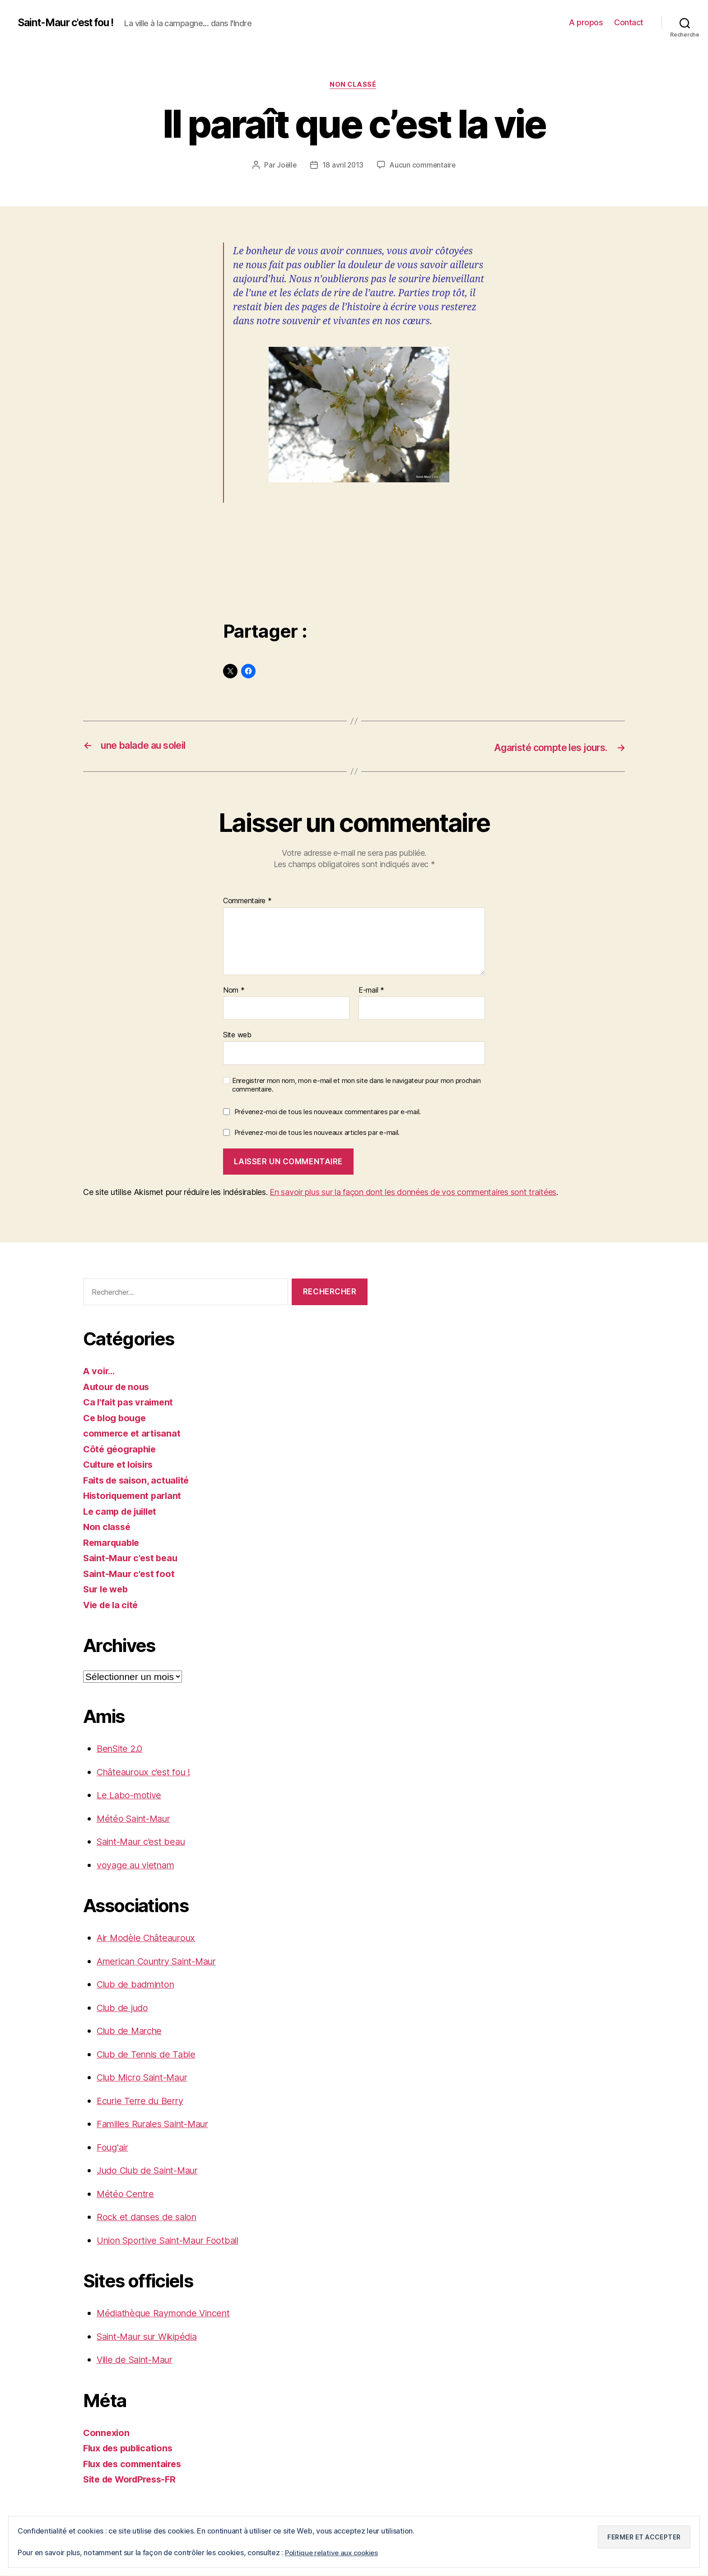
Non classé (354, 85)
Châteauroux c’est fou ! (147, 1772)
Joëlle (285, 165)
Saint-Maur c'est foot (130, 1574)
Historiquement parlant (135, 1496)
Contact (628, 22)
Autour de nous (118, 1387)
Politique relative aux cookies (333, 2552)
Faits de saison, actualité (139, 1480)
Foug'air (114, 2147)
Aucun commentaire (423, 165)
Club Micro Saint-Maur (146, 2077)
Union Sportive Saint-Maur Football (174, 2240)
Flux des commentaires (135, 2464)
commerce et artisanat (134, 1433)
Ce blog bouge (116, 1418)
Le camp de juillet (123, 1511)
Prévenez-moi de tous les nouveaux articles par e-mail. (317, 1133)
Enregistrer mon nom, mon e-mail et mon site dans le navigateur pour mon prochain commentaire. (356, 1085)
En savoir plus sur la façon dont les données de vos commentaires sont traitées (413, 1192)
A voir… (100, 1371)
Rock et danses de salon (150, 2217)
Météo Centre (126, 2194)
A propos (586, 22)
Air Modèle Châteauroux (149, 1938)
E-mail (371, 991)
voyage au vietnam (138, 1865)
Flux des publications (131, 2448)
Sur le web (107, 1589)
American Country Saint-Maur (163, 1961)
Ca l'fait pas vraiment (130, 1402)
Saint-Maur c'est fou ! (71, 22)
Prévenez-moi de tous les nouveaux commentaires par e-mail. (327, 1112)
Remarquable (113, 1543)
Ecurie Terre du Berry (143, 2101)
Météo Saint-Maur (137, 1819)
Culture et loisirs (120, 1464)
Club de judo (124, 2008)
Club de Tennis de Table (149, 2054)
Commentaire (247, 901)
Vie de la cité (112, 1605)
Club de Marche (132, 2031)
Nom (234, 991)
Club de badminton (138, 1984)
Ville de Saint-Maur (139, 2360)
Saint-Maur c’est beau (145, 1842)
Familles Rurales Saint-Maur (158, 2124)
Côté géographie (121, 1449)
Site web (237, 1035)
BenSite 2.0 (122, 1749)
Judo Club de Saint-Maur (152, 2170)
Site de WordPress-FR (133, 2479)
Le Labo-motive (131, 1795)
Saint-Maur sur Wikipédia (153, 2337)
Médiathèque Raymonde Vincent (168, 2313)
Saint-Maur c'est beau (132, 1558)
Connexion (107, 2433)
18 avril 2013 (342, 165)
